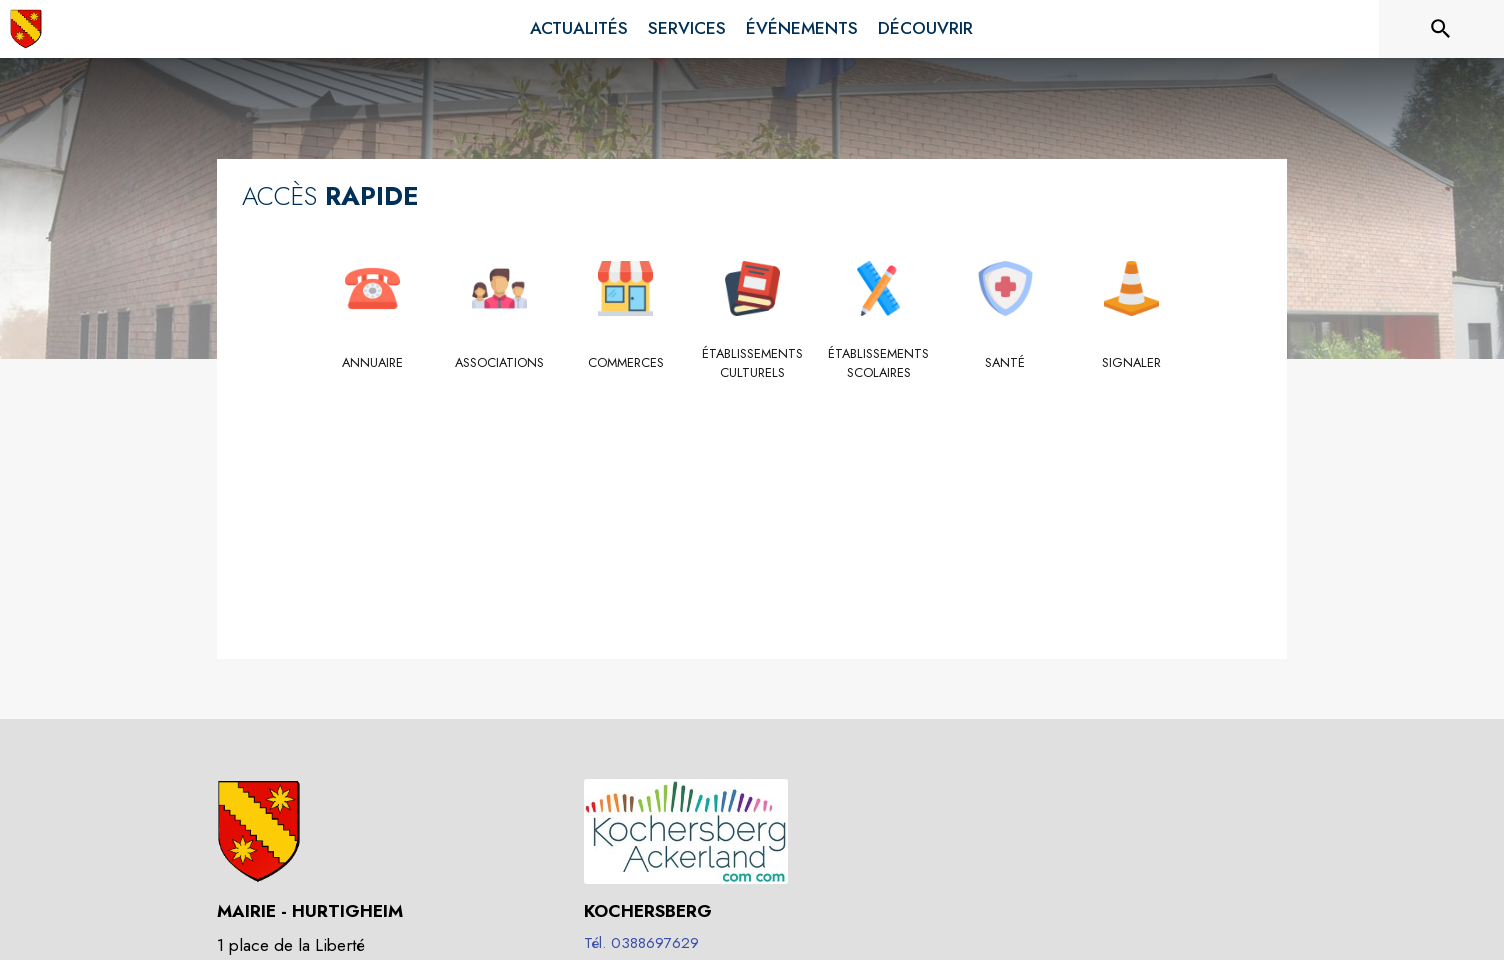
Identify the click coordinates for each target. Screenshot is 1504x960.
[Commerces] (625, 363)
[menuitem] (579, 29)
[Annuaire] (372, 363)
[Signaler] (1131, 363)
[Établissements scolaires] (878, 363)
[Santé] (1005, 363)
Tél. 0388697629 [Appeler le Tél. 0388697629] (641, 943)
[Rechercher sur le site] (1441, 29)
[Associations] (499, 363)
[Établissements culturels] (752, 363)
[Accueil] (26, 29)
